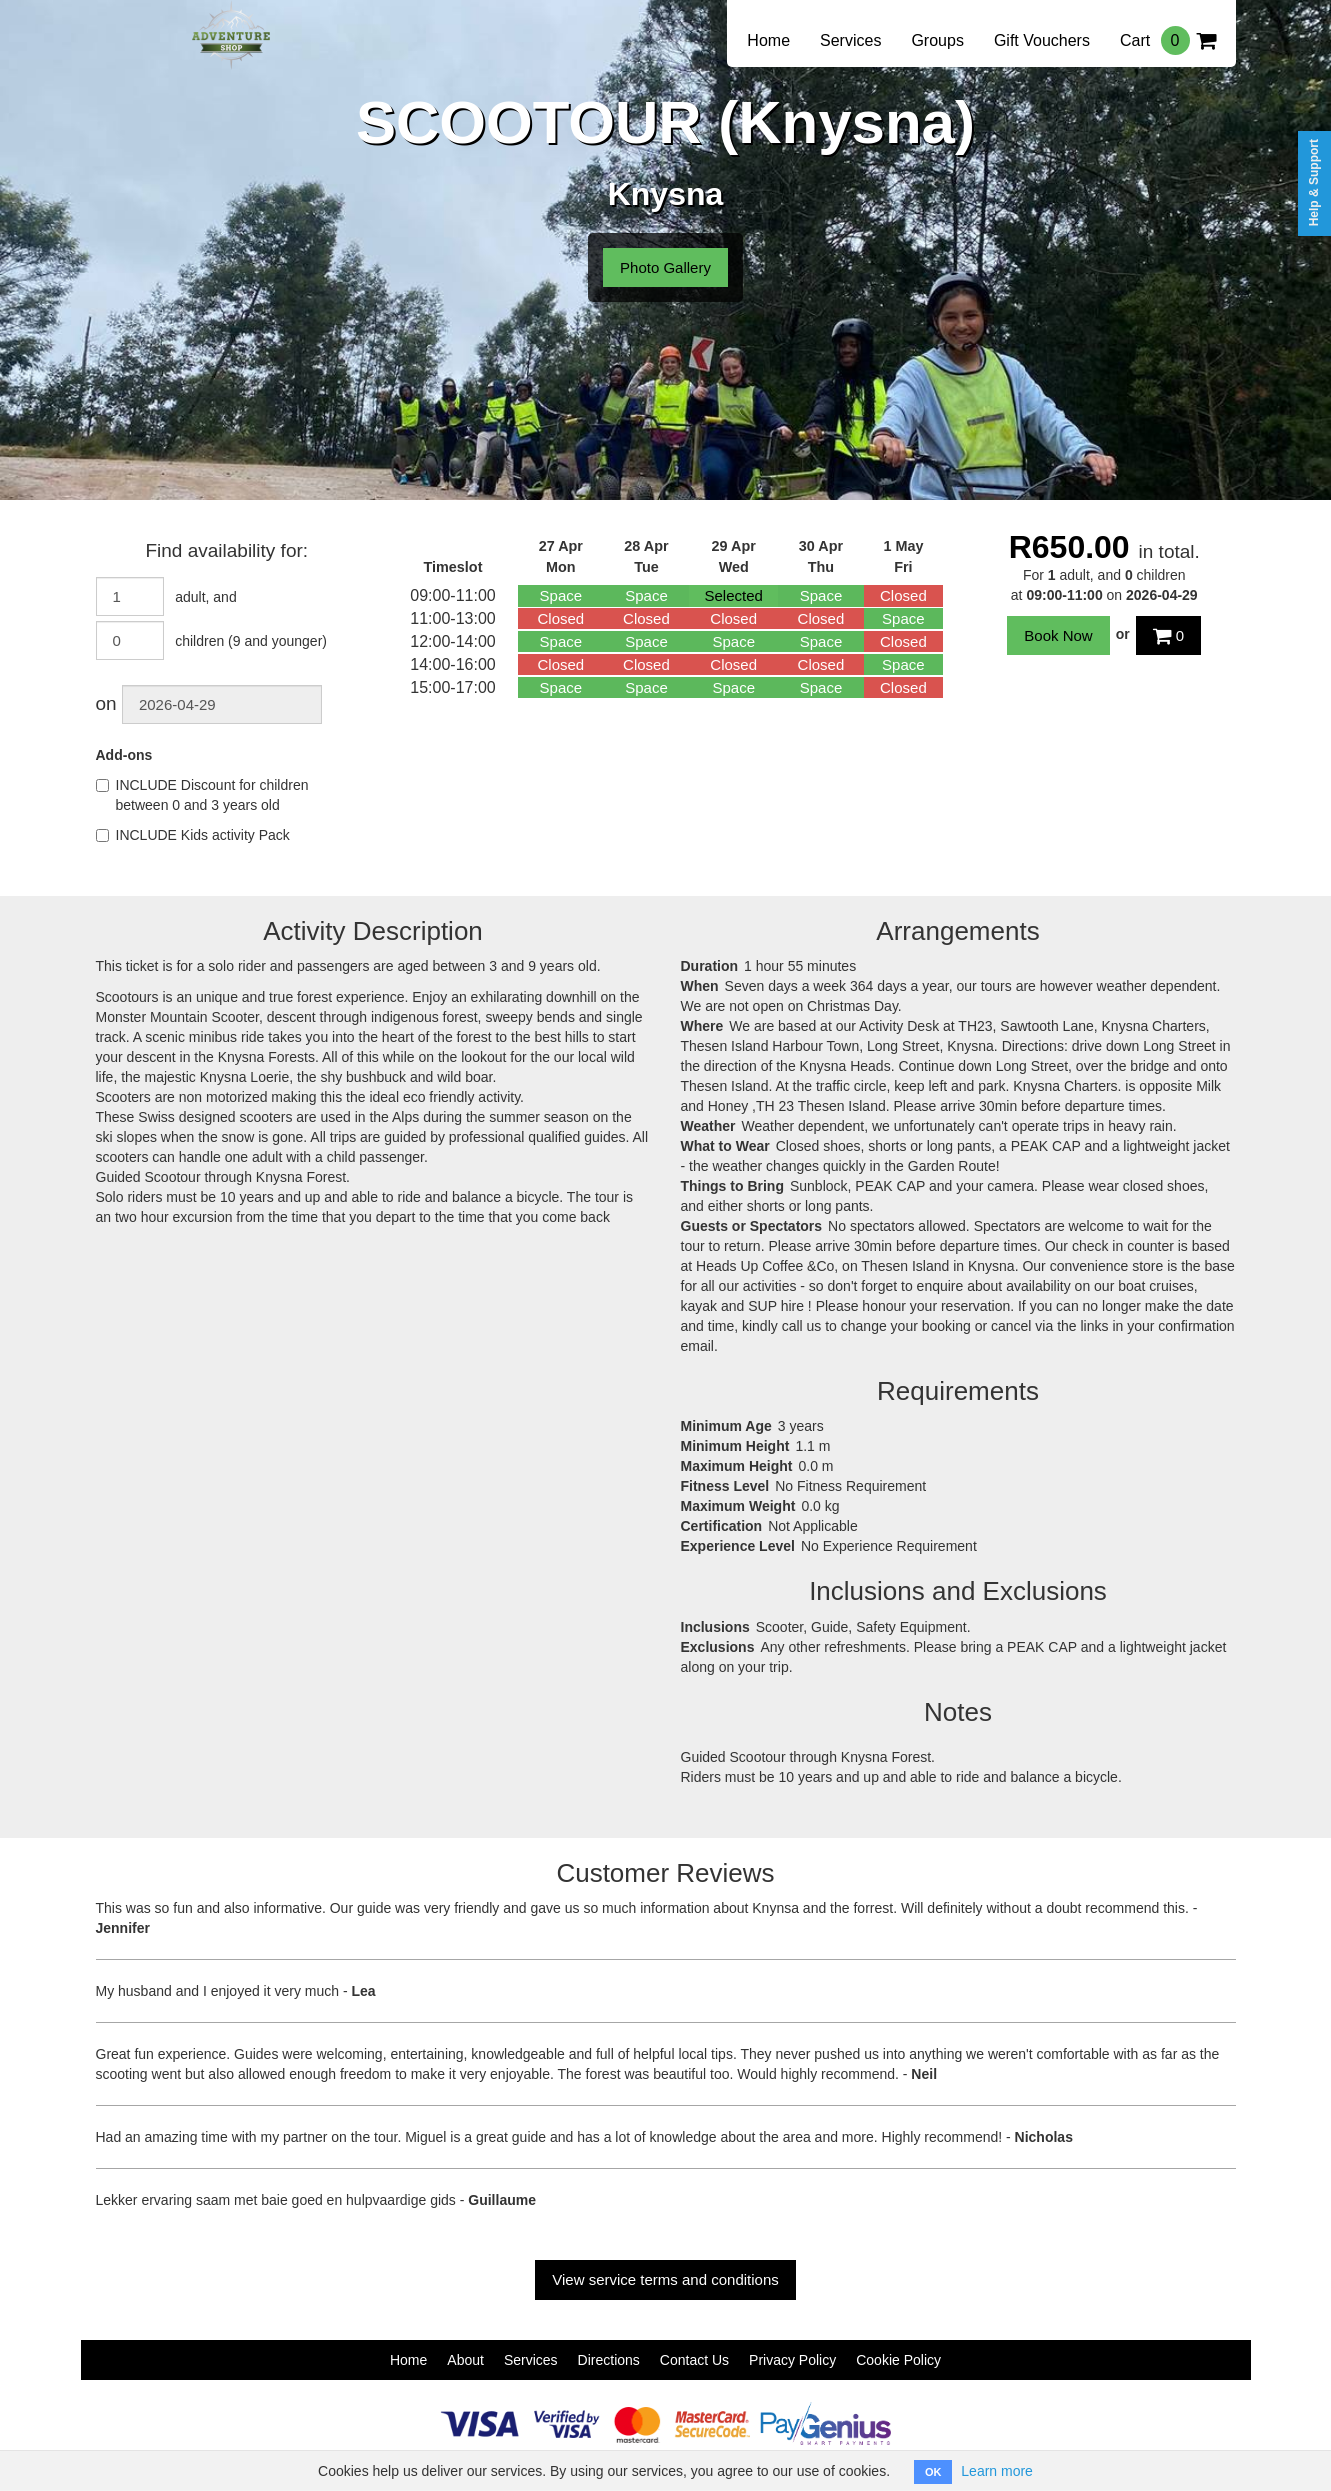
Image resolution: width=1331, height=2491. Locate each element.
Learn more (997, 2471)
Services (850, 40)
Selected (734, 595)
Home (768, 40)
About (465, 2360)
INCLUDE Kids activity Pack (193, 835)
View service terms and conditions (665, 2279)
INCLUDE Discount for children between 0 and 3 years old (202, 795)
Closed (903, 595)
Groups (937, 40)
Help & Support (1314, 182)
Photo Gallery (665, 267)
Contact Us (694, 2360)
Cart (1168, 40)
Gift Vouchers (1042, 40)
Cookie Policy (898, 2360)
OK (933, 2472)
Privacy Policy (792, 2360)
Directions (609, 2360)
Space (561, 595)
